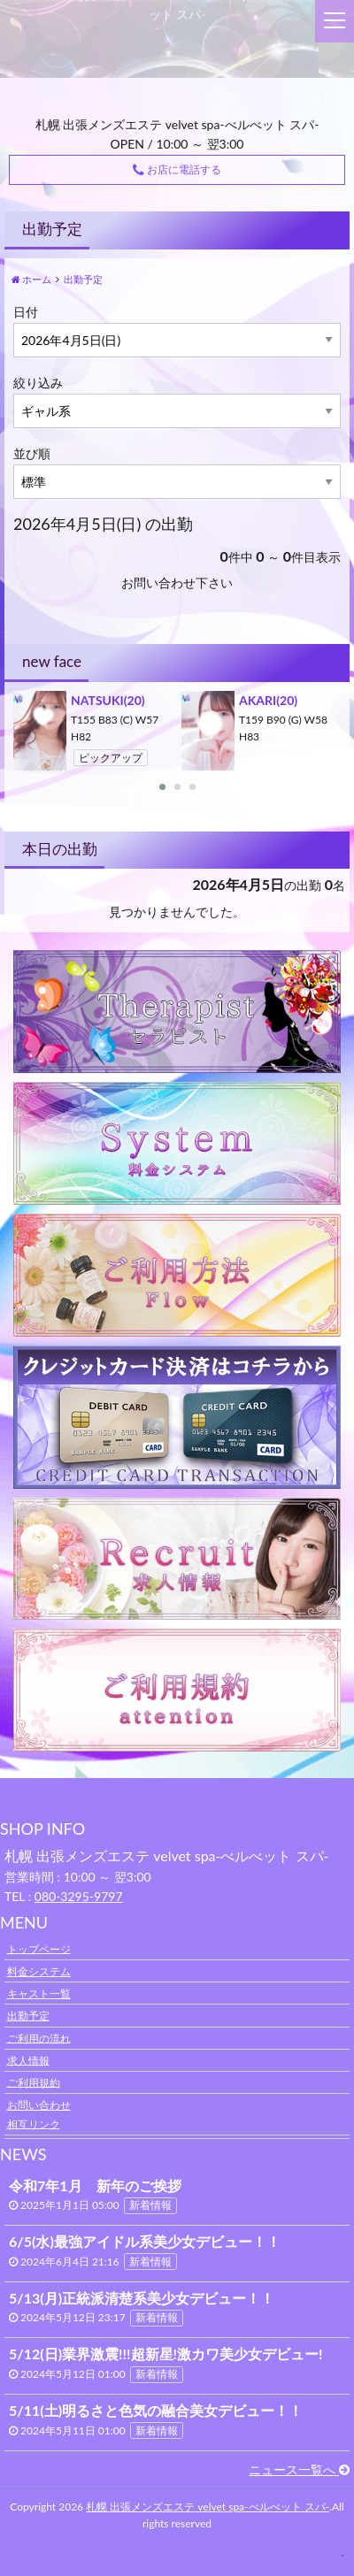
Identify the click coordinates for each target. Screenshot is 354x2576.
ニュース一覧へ (299, 2469)
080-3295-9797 (79, 1896)
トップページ (39, 1948)
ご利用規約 (33, 2082)
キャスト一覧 (39, 1993)
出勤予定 (28, 2015)
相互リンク (33, 2123)
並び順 (31, 453)
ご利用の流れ (39, 2037)
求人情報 (28, 2059)
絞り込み (38, 382)
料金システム (39, 1971)
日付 (25, 311)
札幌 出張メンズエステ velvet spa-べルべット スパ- (207, 2506)
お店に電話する (177, 169)
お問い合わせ (39, 2105)
